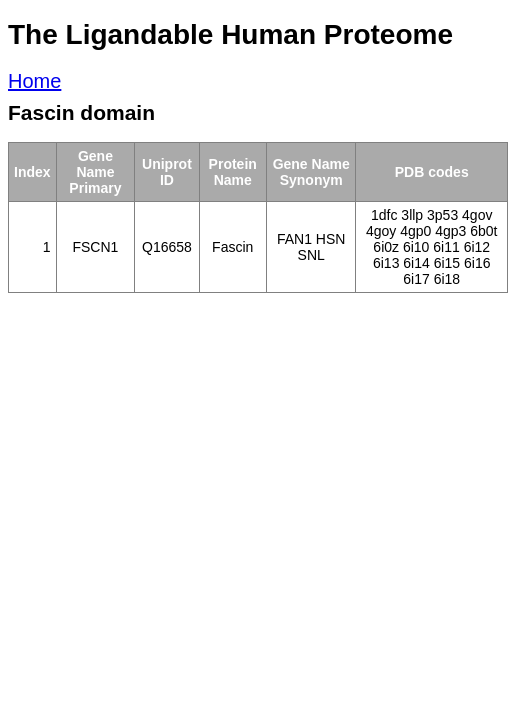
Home (34, 81)
